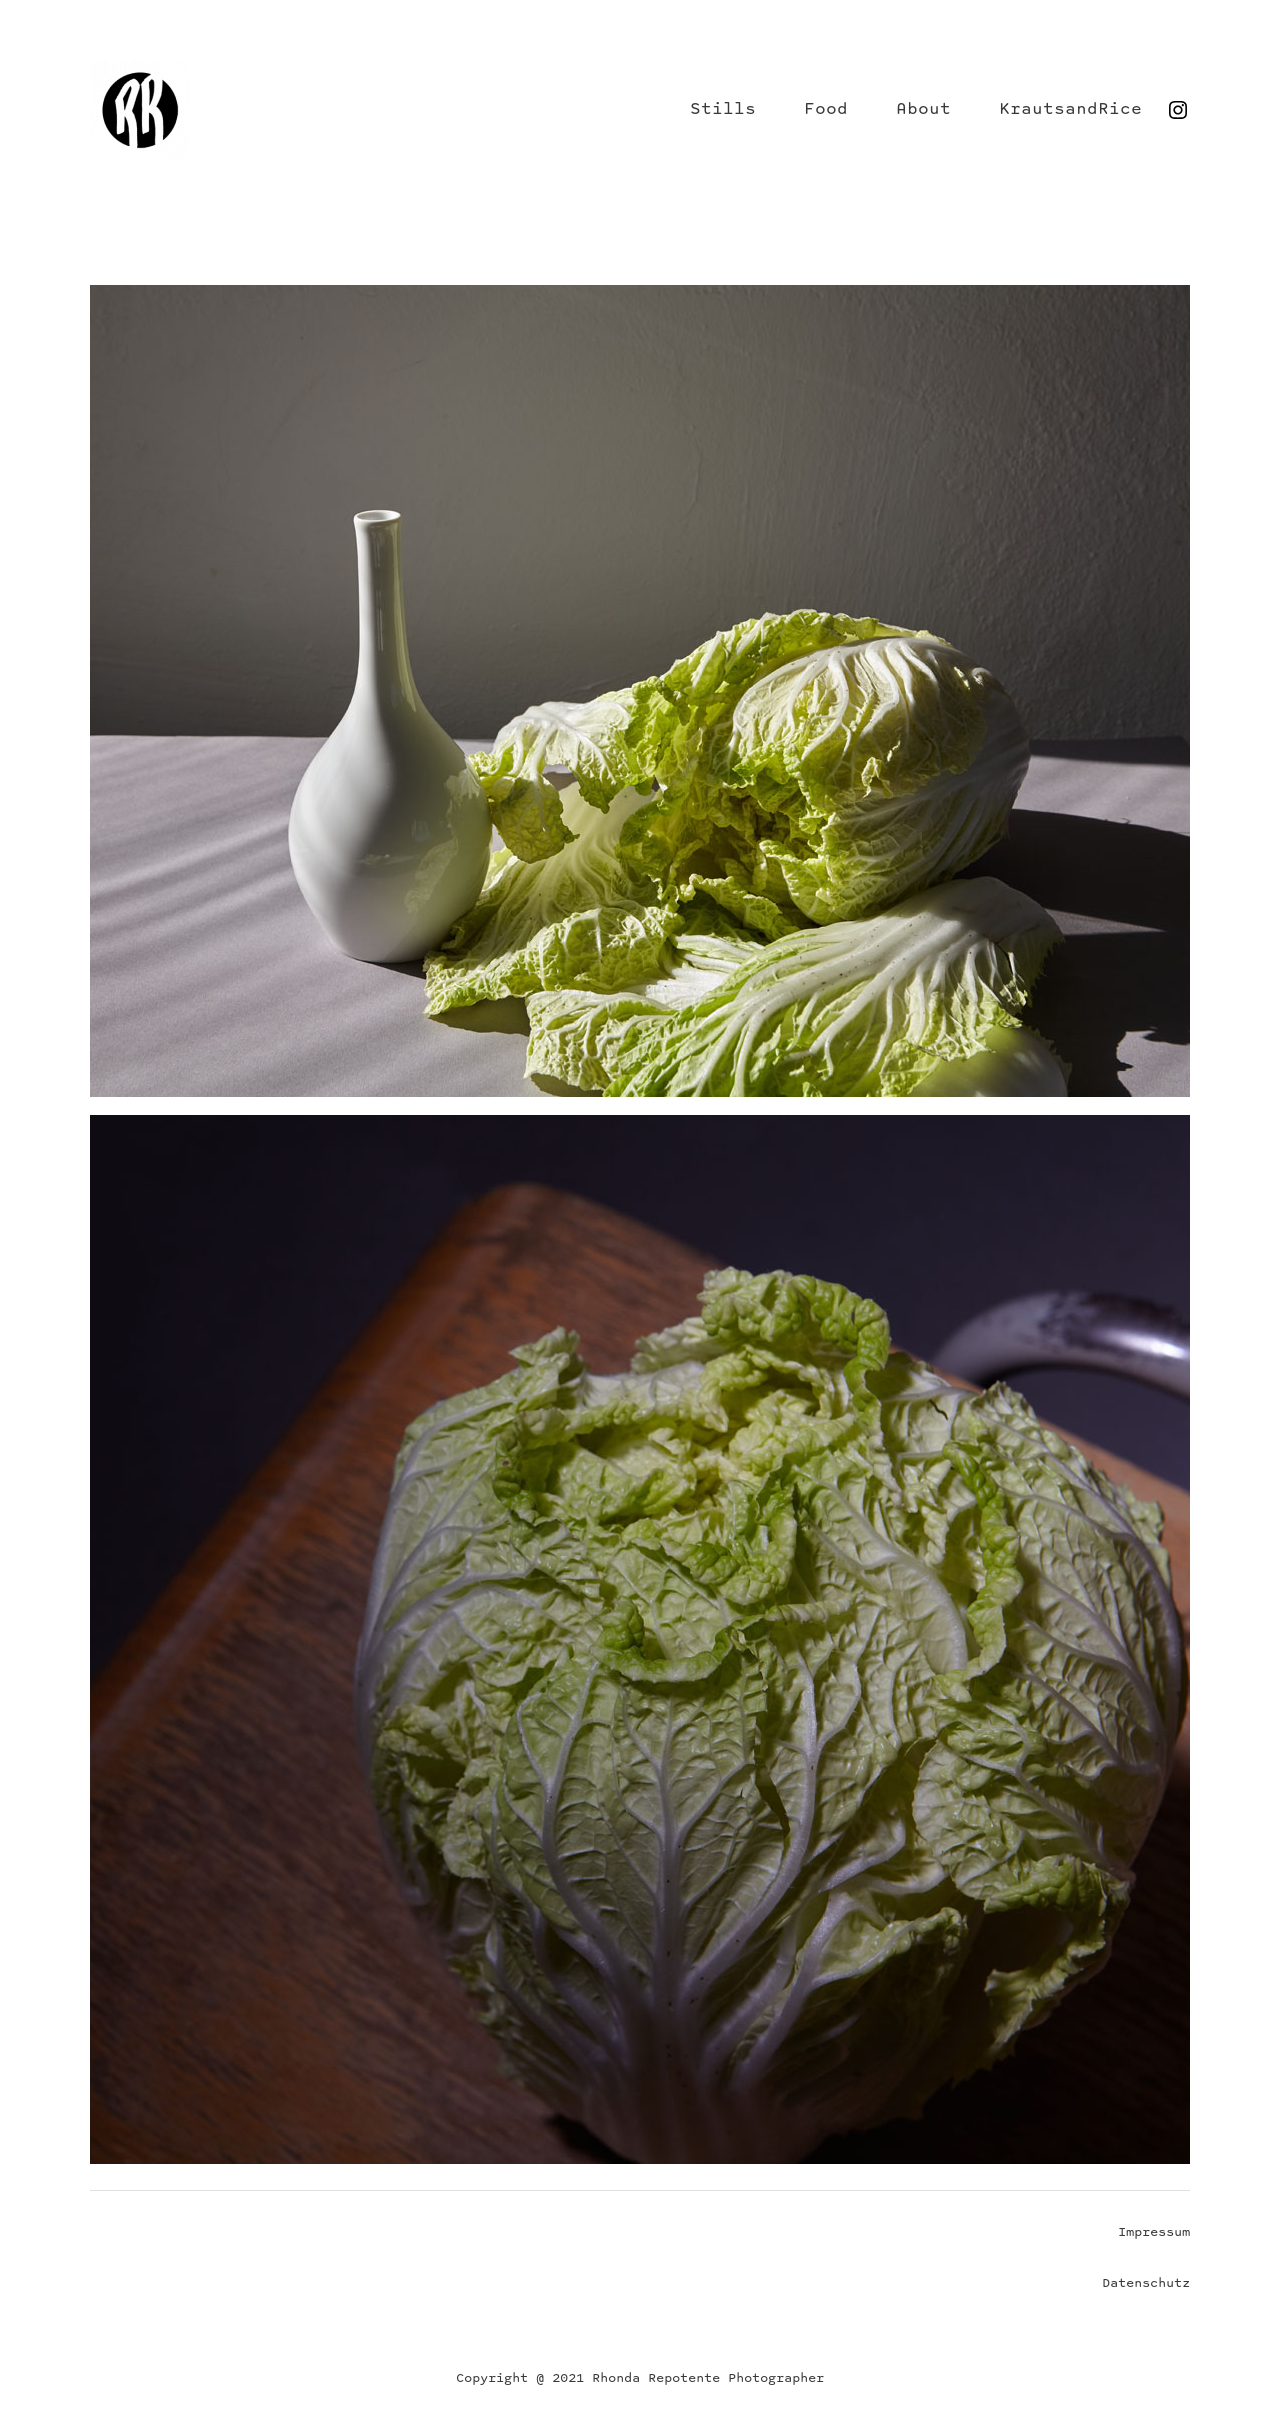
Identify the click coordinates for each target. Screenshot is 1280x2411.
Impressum (1154, 2232)
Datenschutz (1146, 2283)
